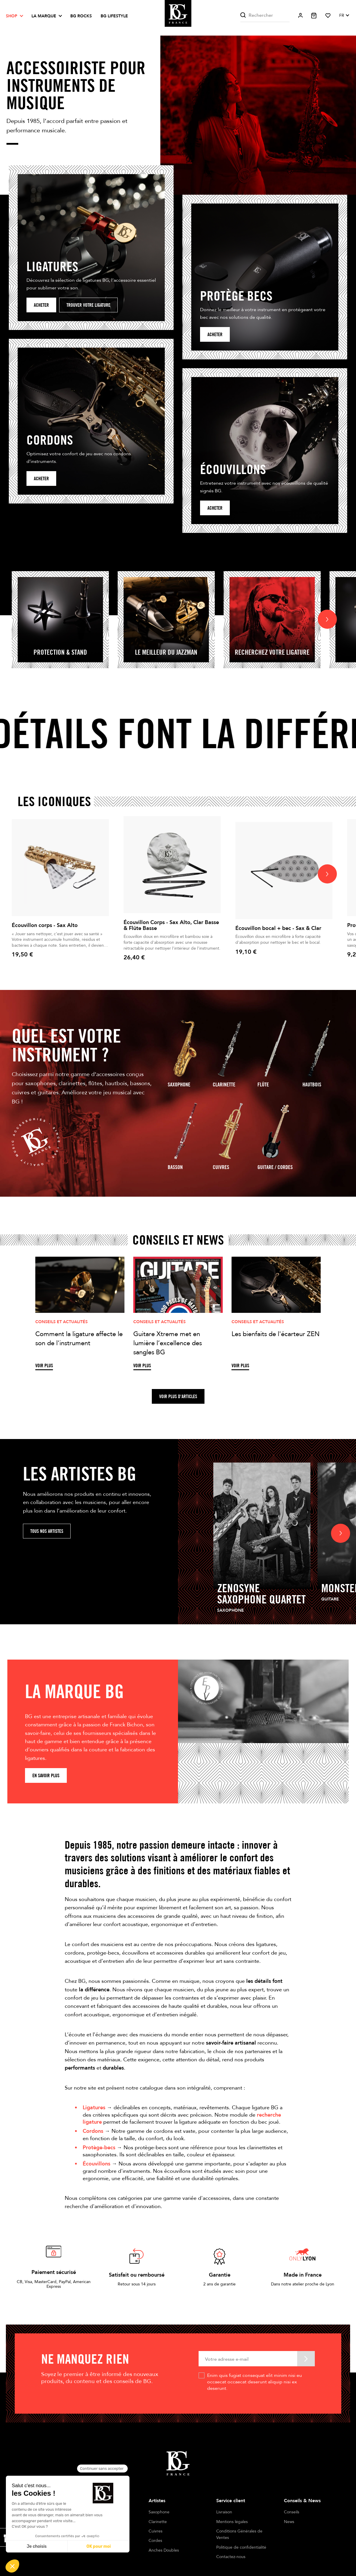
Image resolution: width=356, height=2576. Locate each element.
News (289, 2522)
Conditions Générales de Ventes (239, 2534)
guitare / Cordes (275, 1167)
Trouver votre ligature (88, 305)
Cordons (93, 2131)
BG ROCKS (81, 16)
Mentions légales (232, 2522)
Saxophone (179, 1084)
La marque (43, 16)
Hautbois (311, 1084)
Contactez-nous (230, 2557)
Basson (175, 1167)
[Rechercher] (264, 15)
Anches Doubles (164, 2550)
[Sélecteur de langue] (344, 15)
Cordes (155, 2540)
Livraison (224, 2512)
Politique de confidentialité (241, 2547)
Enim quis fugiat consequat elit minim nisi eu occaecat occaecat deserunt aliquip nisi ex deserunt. (254, 2382)
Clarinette (224, 1084)
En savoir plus (45, 1775)
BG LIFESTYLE (114, 16)
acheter (214, 334)
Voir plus (44, 1365)
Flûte (263, 1084)
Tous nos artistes (46, 1531)
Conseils (291, 2512)
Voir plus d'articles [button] (178, 1396)
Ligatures (94, 2107)
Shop (11, 16)
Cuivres (221, 1167)
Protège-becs (99, 2147)
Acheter (41, 305)
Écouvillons (96, 2163)
